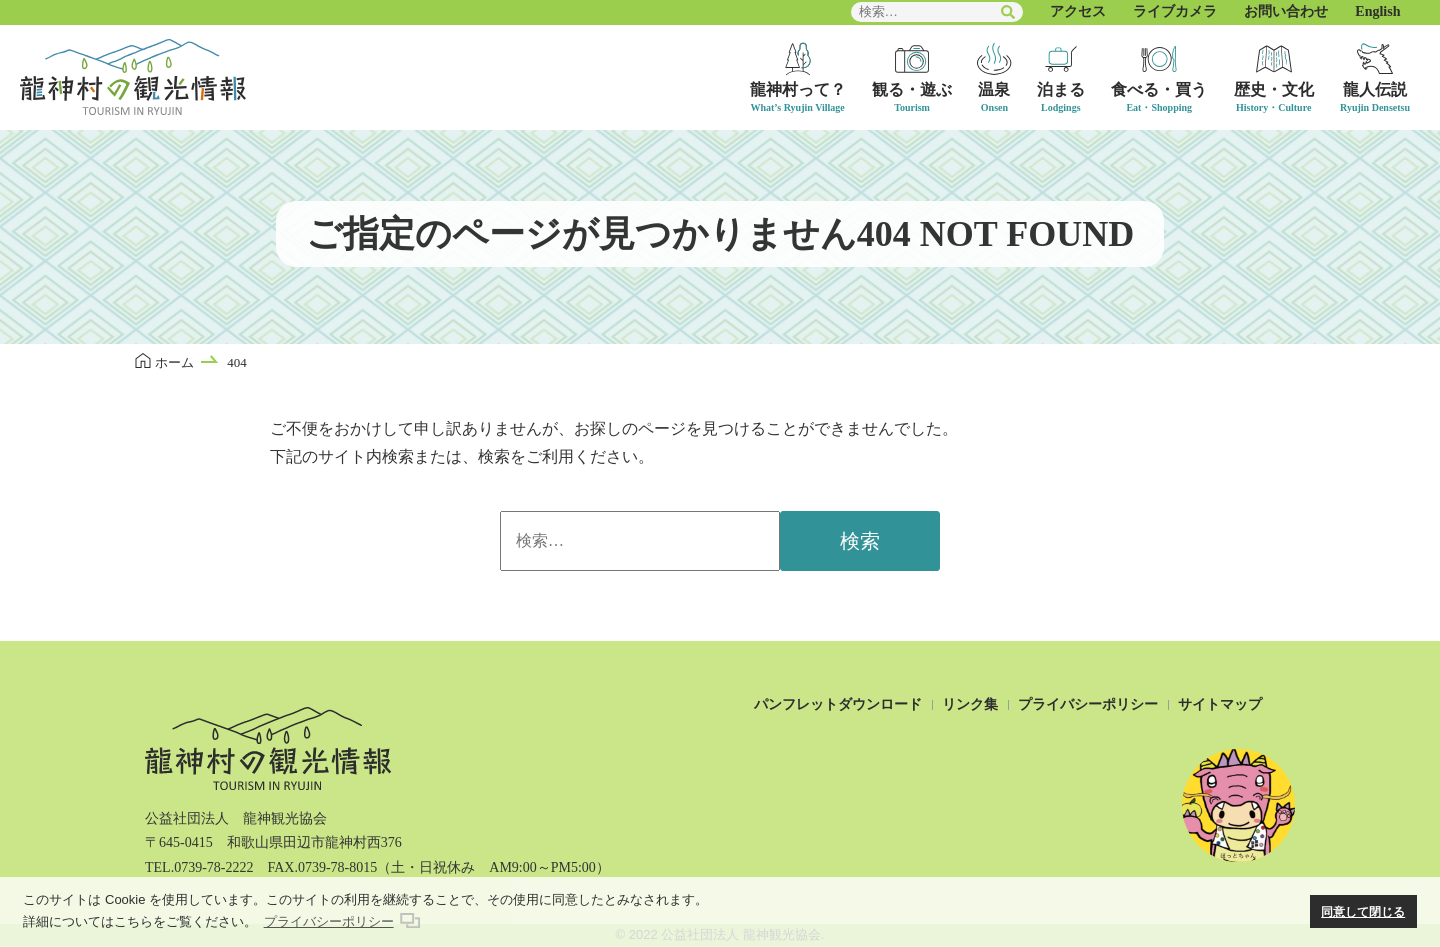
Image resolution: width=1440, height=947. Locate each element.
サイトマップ (1220, 704)
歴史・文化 (1274, 89)
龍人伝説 (1375, 89)
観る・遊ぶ (912, 89)
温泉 (994, 89)
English (1377, 11)
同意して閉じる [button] (1363, 911)
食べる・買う (1159, 89)
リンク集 (970, 704)
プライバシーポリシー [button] (329, 921)
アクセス (1078, 11)
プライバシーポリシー (1088, 704)
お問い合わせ (1286, 11)
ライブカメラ (1175, 11)
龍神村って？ (798, 89)
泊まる (1061, 89)
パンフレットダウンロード (838, 704)
